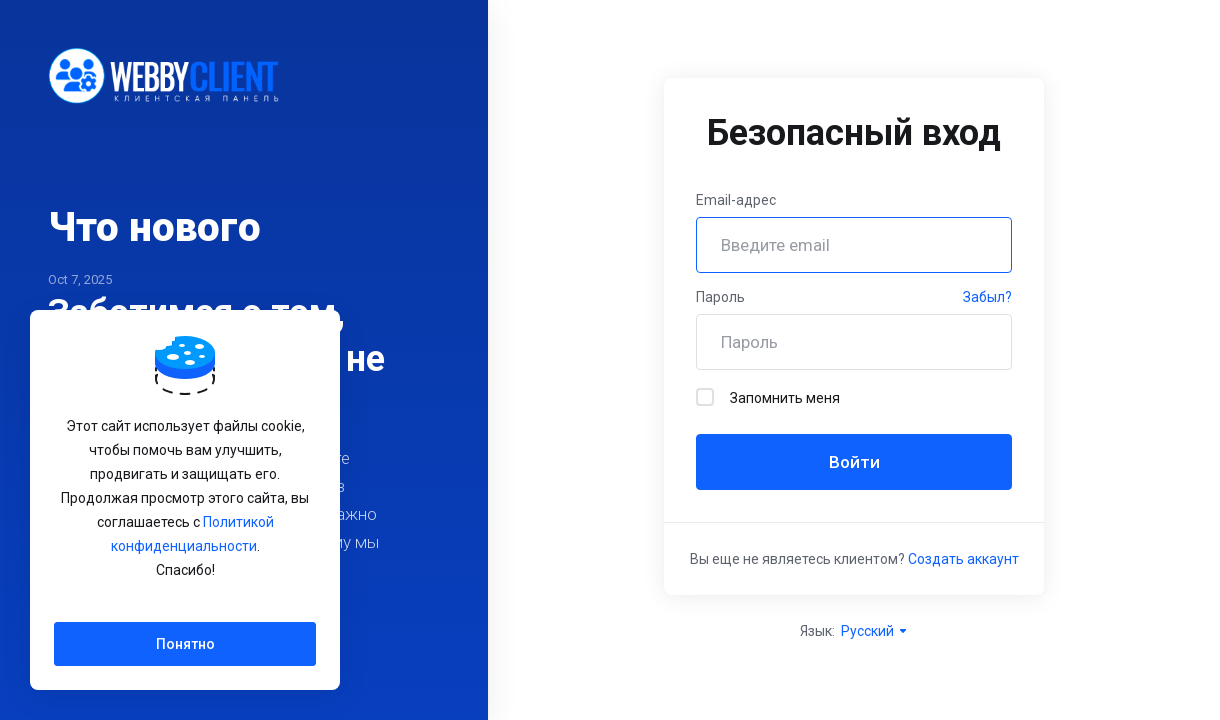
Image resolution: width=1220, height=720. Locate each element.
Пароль (720, 297)
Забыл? (987, 297)
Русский (875, 631)
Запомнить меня (768, 397)
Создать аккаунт (963, 559)
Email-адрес (736, 200)
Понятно (185, 644)
